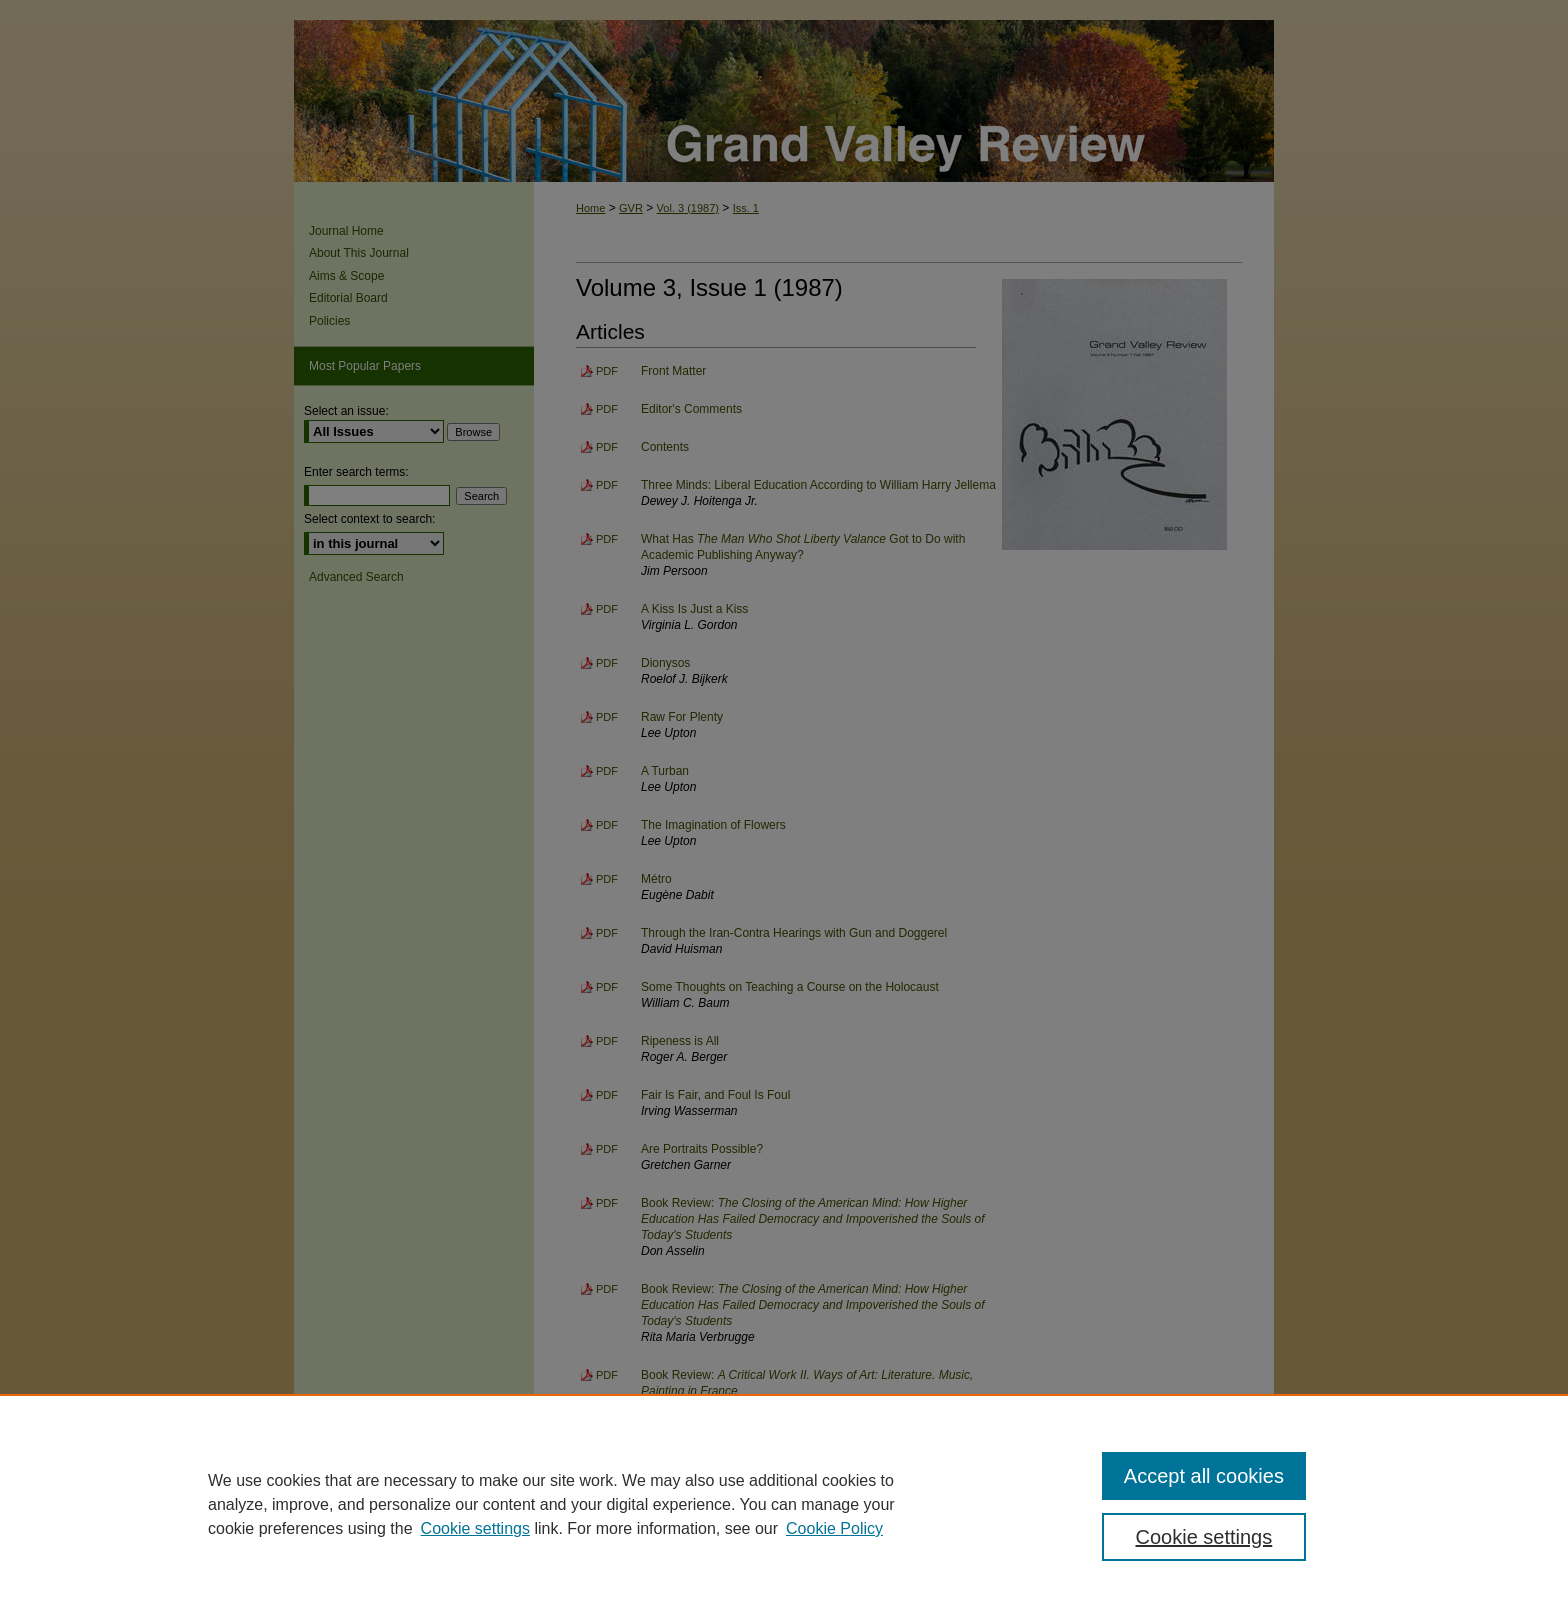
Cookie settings (475, 1528)
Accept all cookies (1204, 1476)
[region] (784, 1504)
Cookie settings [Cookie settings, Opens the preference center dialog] (1204, 1537)
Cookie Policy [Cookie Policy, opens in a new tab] (834, 1528)
